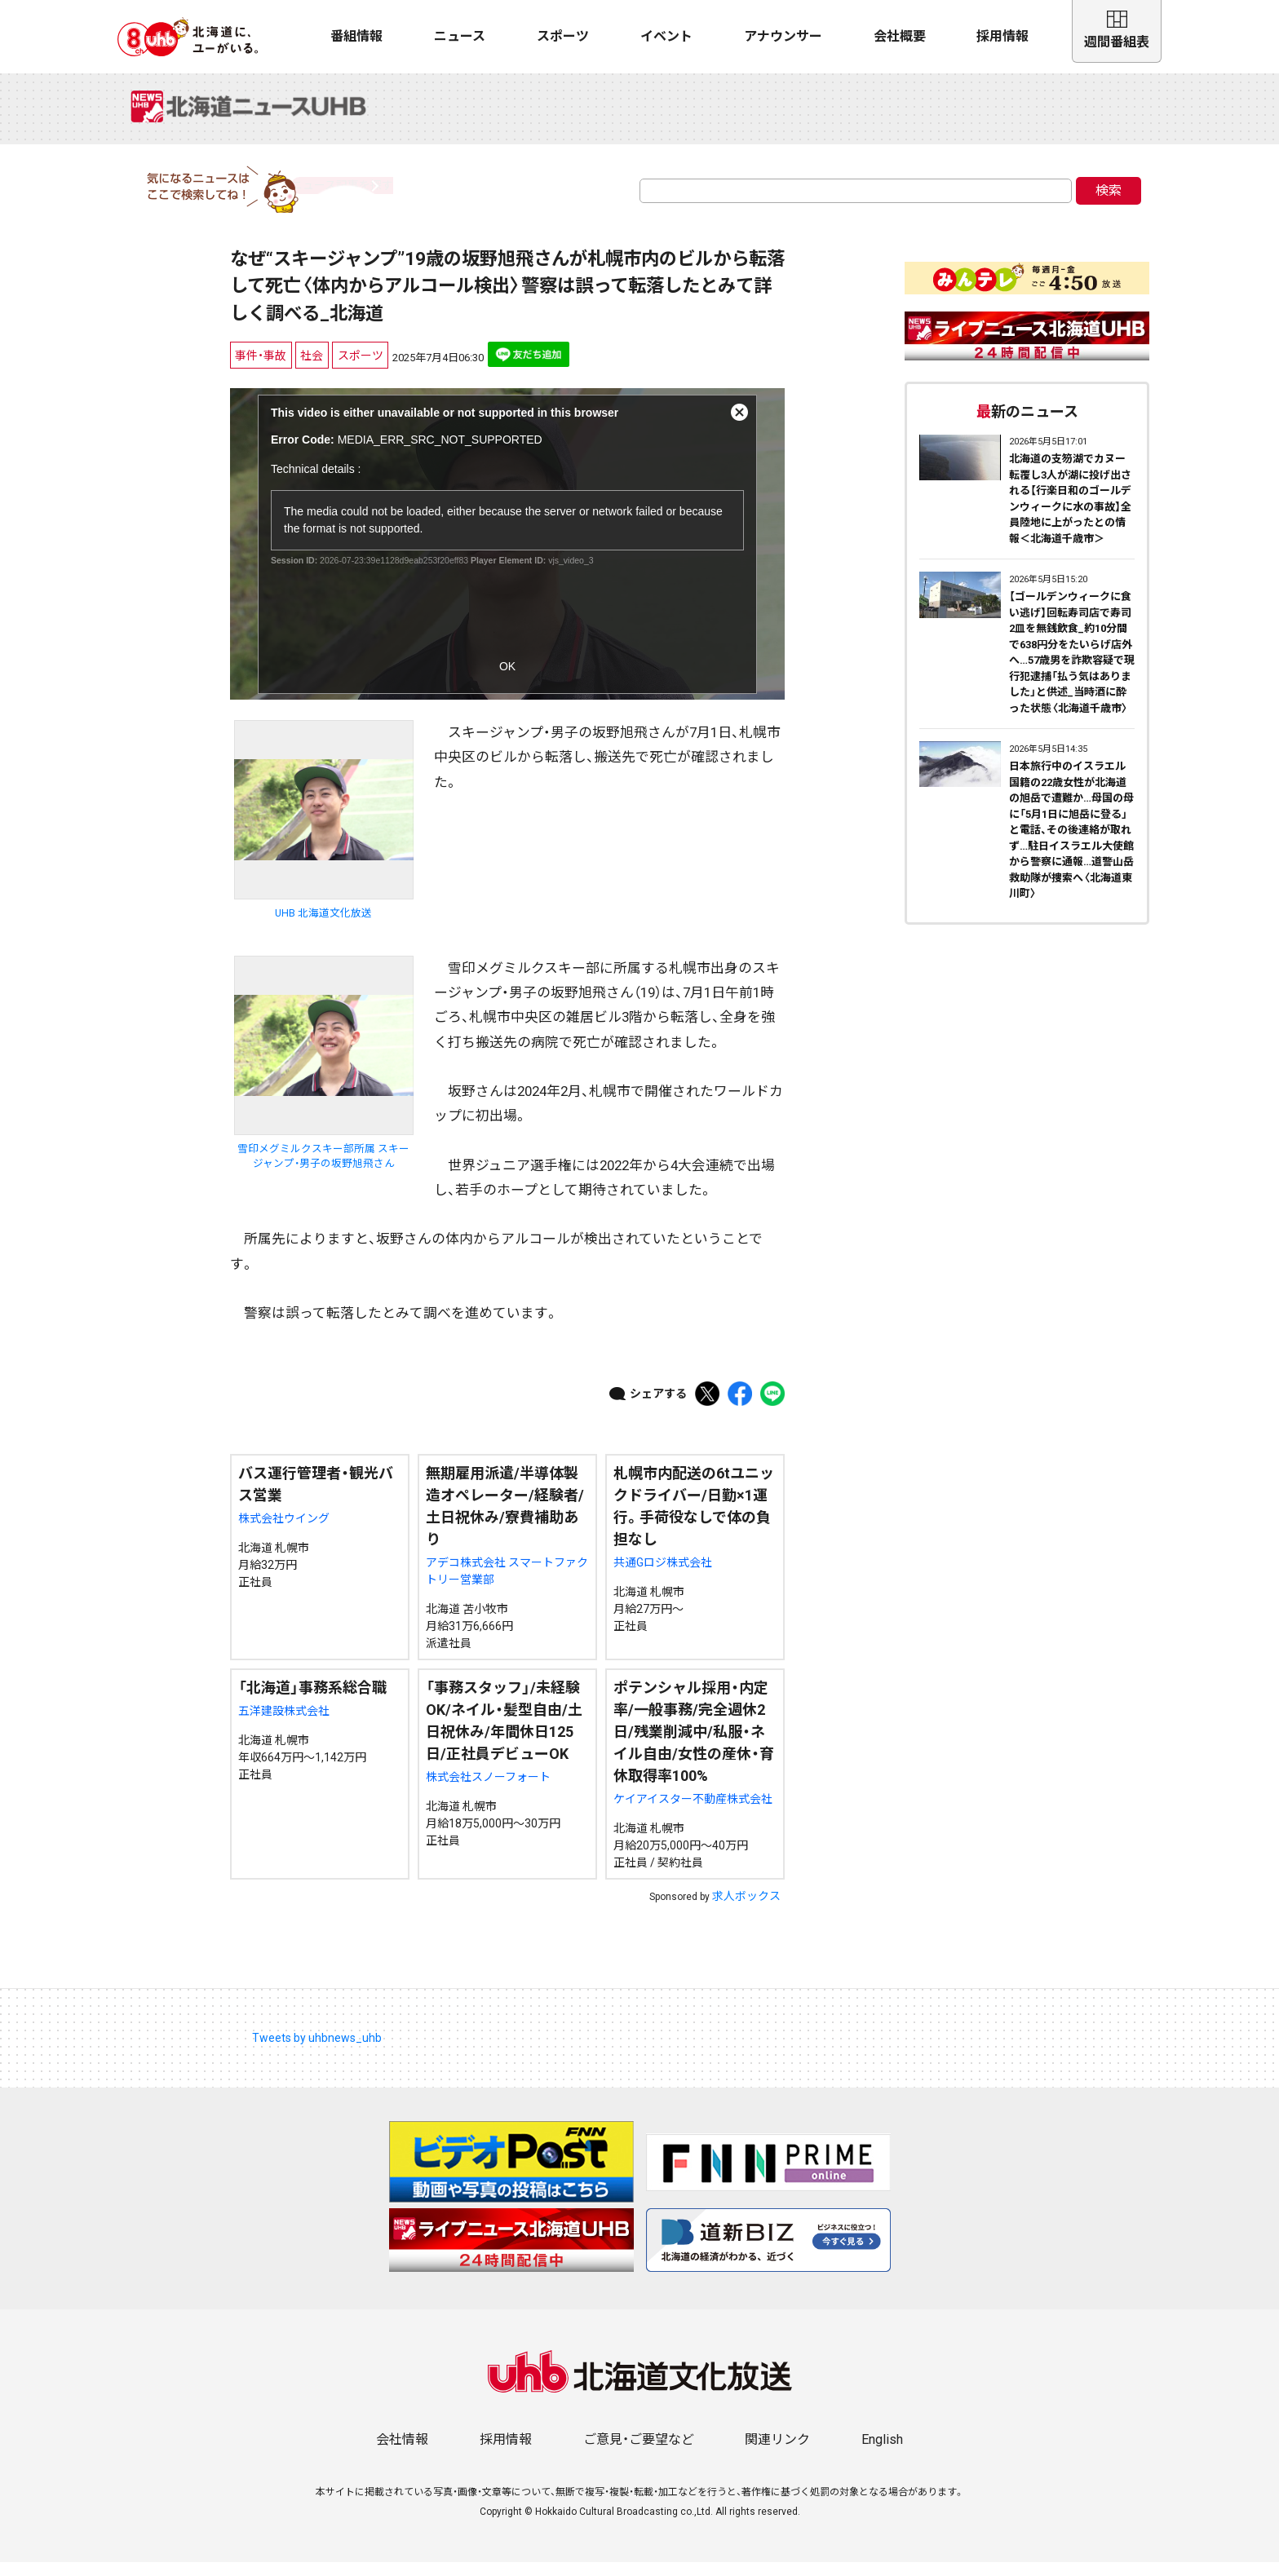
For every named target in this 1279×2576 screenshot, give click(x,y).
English (882, 2453)
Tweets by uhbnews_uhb (317, 2051)
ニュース (459, 36)
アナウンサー (783, 36)
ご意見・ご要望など (638, 2453)
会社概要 (900, 36)
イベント (666, 36)
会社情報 (402, 2453)
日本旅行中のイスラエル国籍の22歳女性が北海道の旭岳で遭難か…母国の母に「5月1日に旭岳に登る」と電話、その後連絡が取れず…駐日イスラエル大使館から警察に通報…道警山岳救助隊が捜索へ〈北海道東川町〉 (1071, 843)
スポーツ (563, 36)
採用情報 (1002, 36)
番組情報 (356, 36)
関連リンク (777, 2453)
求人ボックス (746, 1909)
